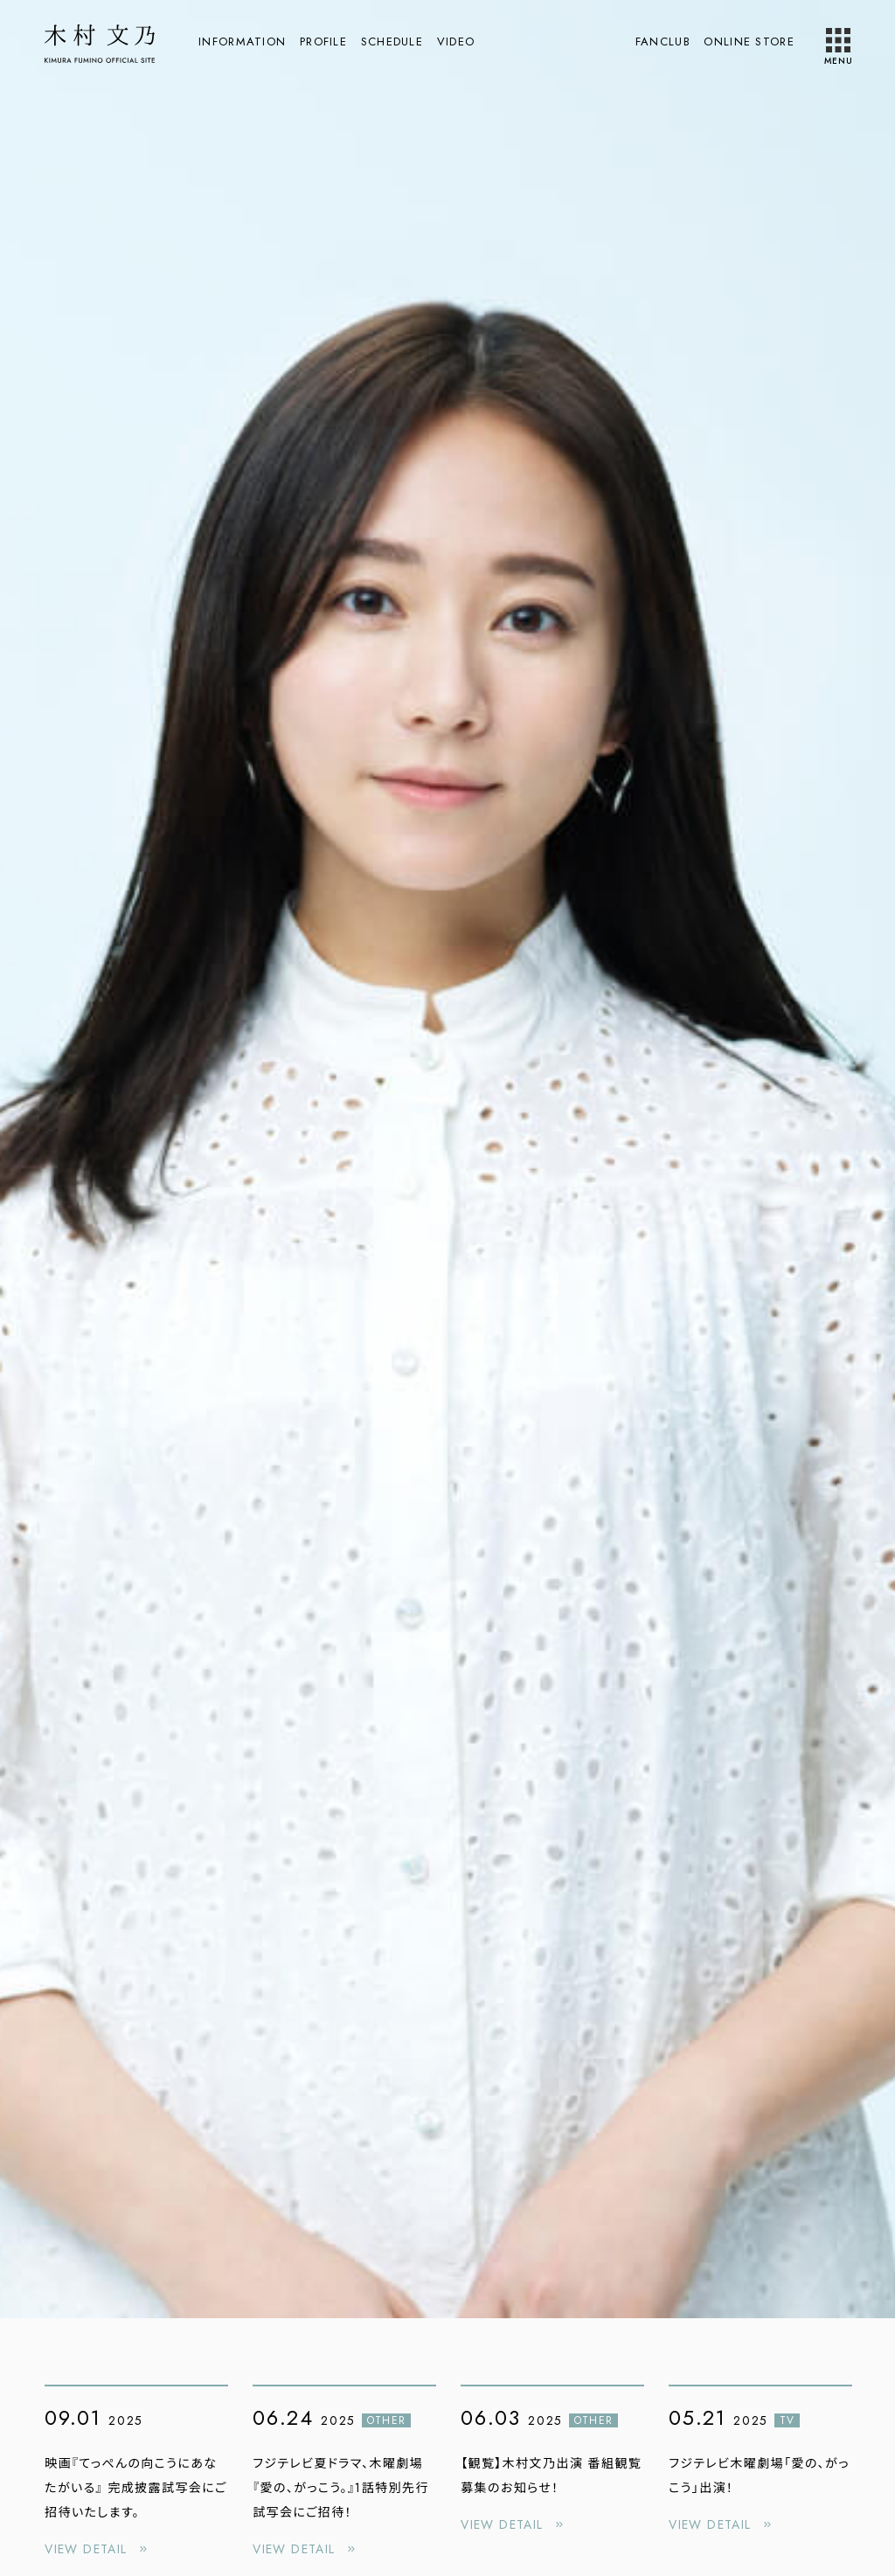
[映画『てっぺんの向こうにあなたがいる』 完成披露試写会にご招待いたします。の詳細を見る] (136, 2475)
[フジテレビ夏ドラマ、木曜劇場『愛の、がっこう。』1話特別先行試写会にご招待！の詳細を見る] (344, 2475)
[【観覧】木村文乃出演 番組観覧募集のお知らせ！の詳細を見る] (552, 2463)
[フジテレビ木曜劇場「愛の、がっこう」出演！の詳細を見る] (760, 2463)
